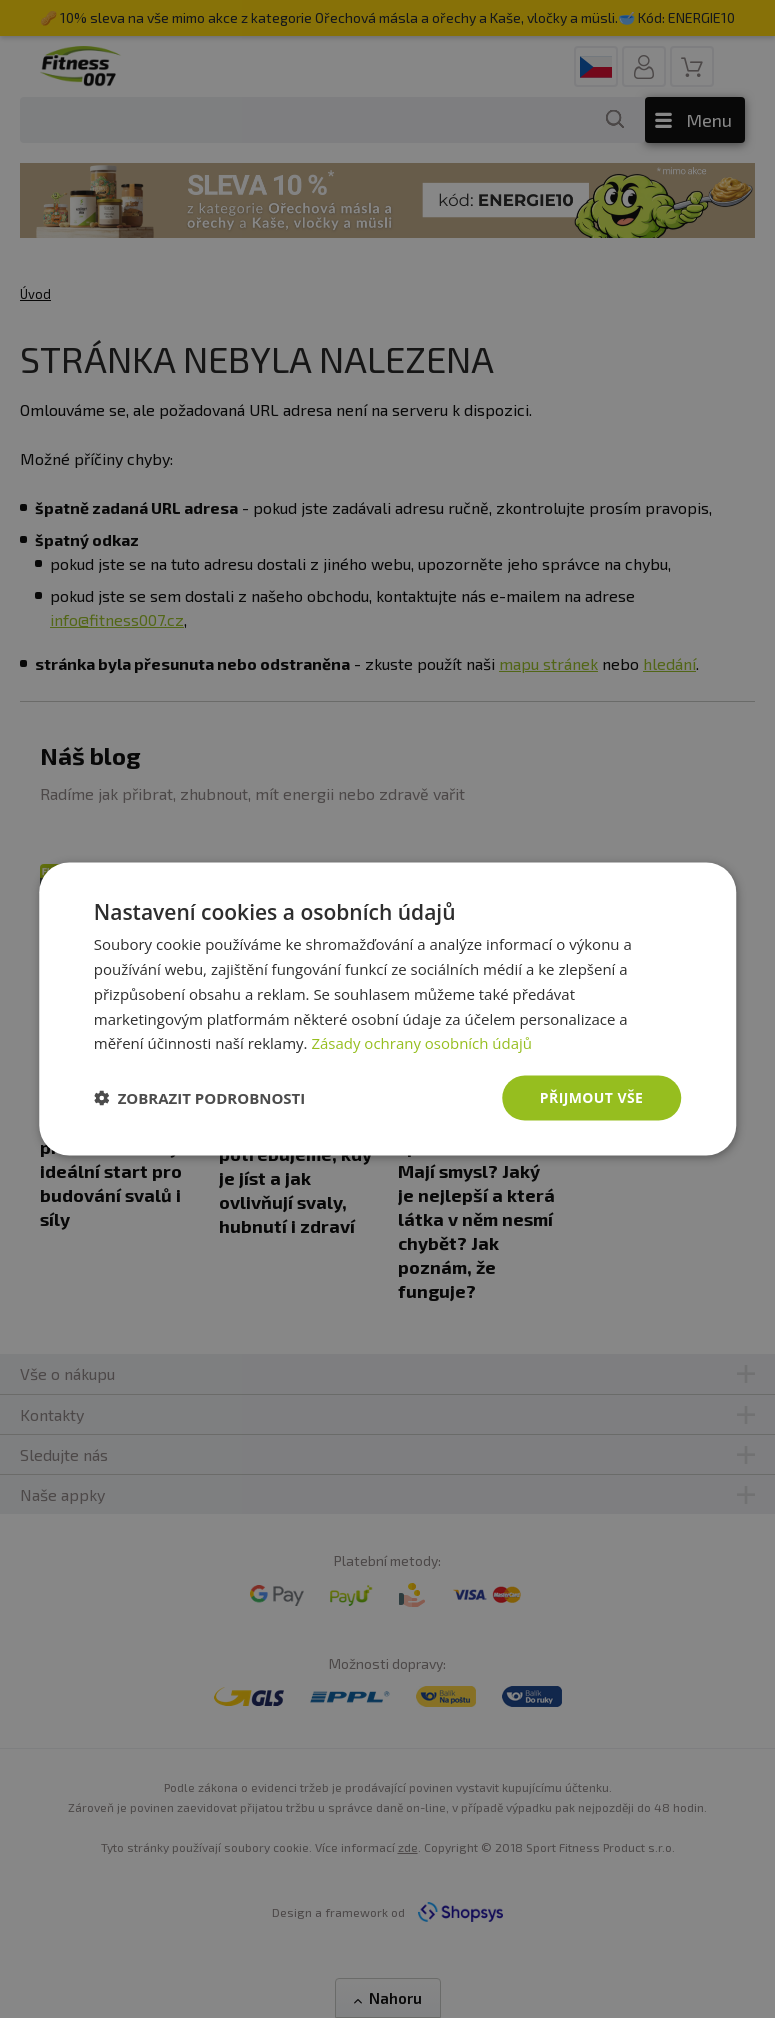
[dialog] (388, 1009)
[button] (200, 1098)
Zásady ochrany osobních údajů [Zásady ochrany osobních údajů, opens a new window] (421, 1043)
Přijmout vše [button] (591, 1097)
